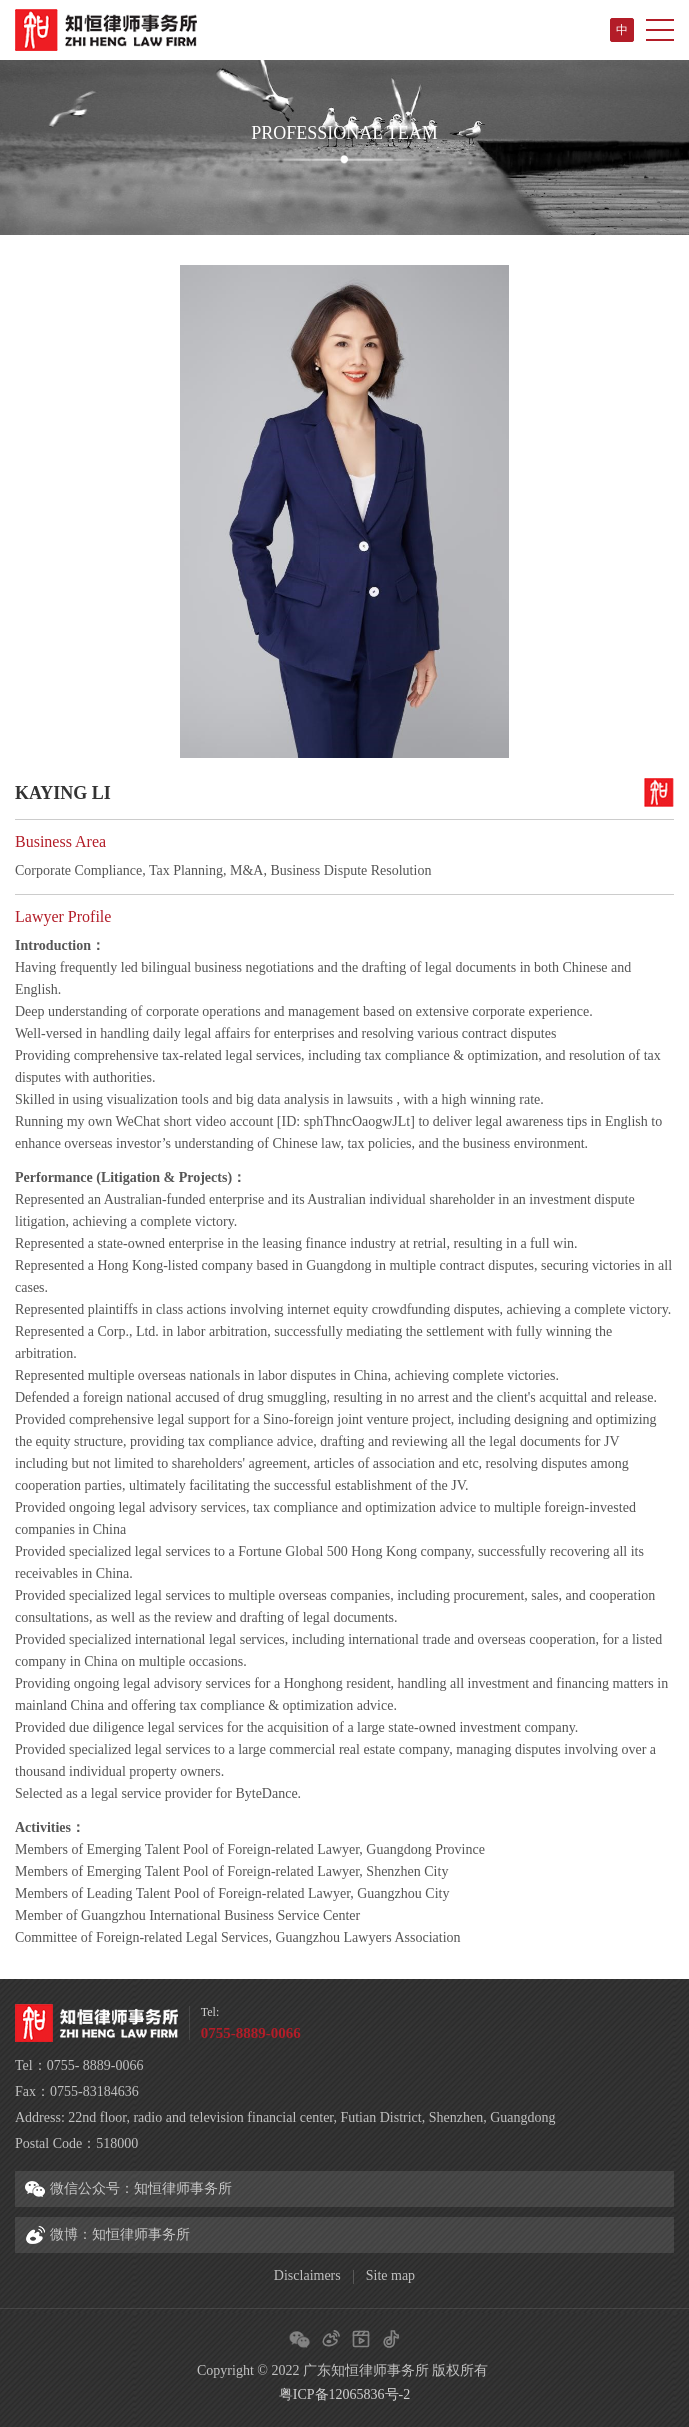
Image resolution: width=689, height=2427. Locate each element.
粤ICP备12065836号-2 (344, 2394)
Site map (390, 2275)
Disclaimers (307, 2275)
